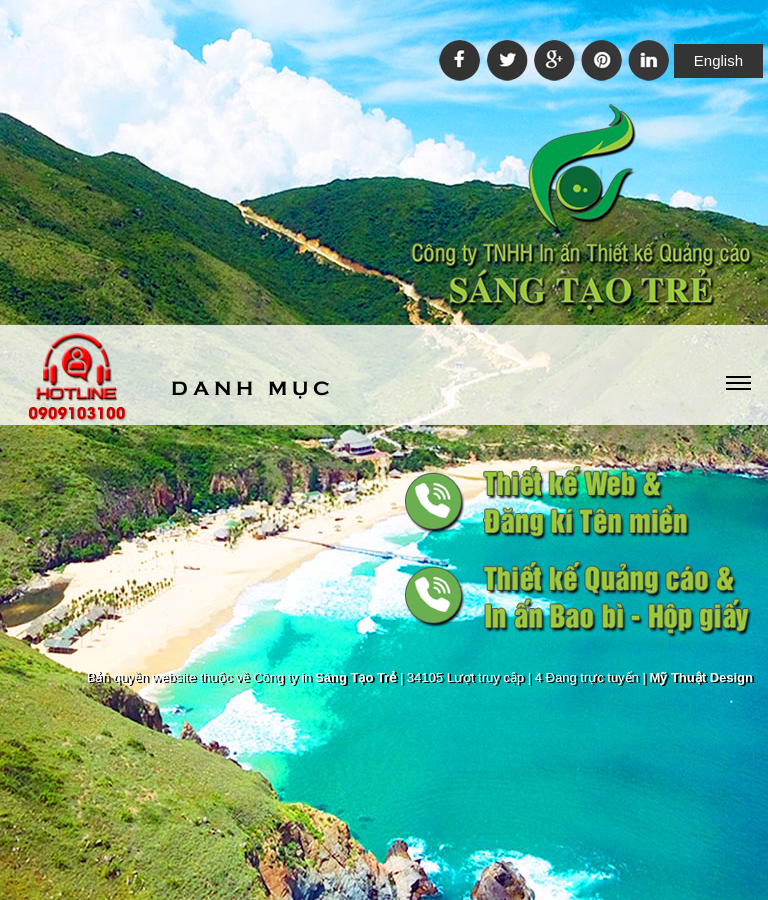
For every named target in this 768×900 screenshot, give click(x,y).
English (718, 60)
